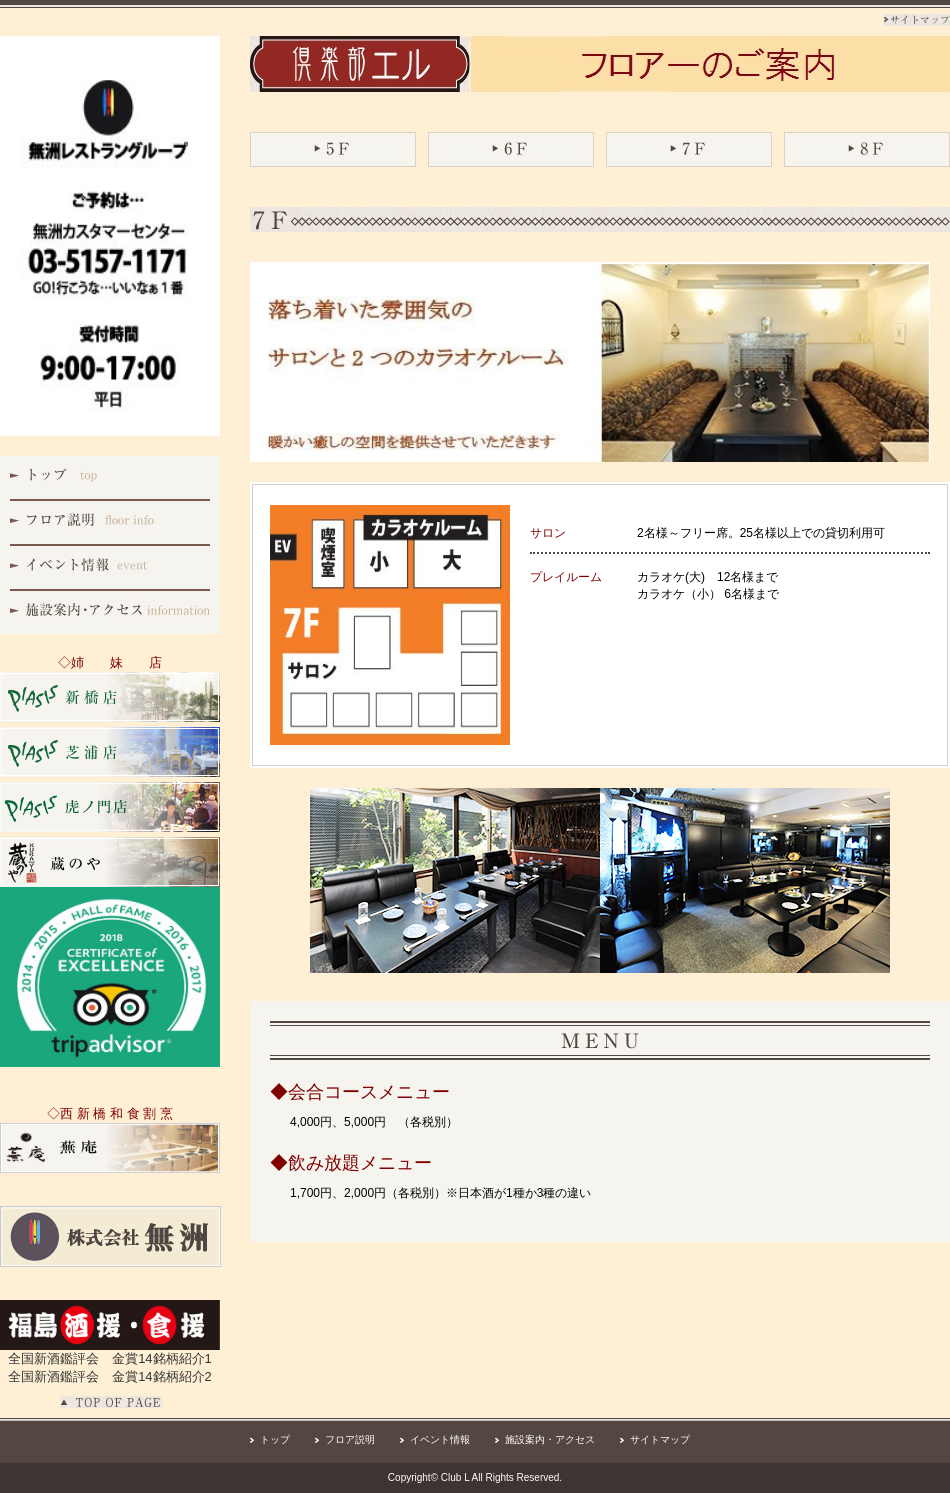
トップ (275, 1439)
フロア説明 (350, 1439)
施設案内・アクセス (550, 1439)
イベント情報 (440, 1439)
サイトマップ (660, 1439)
